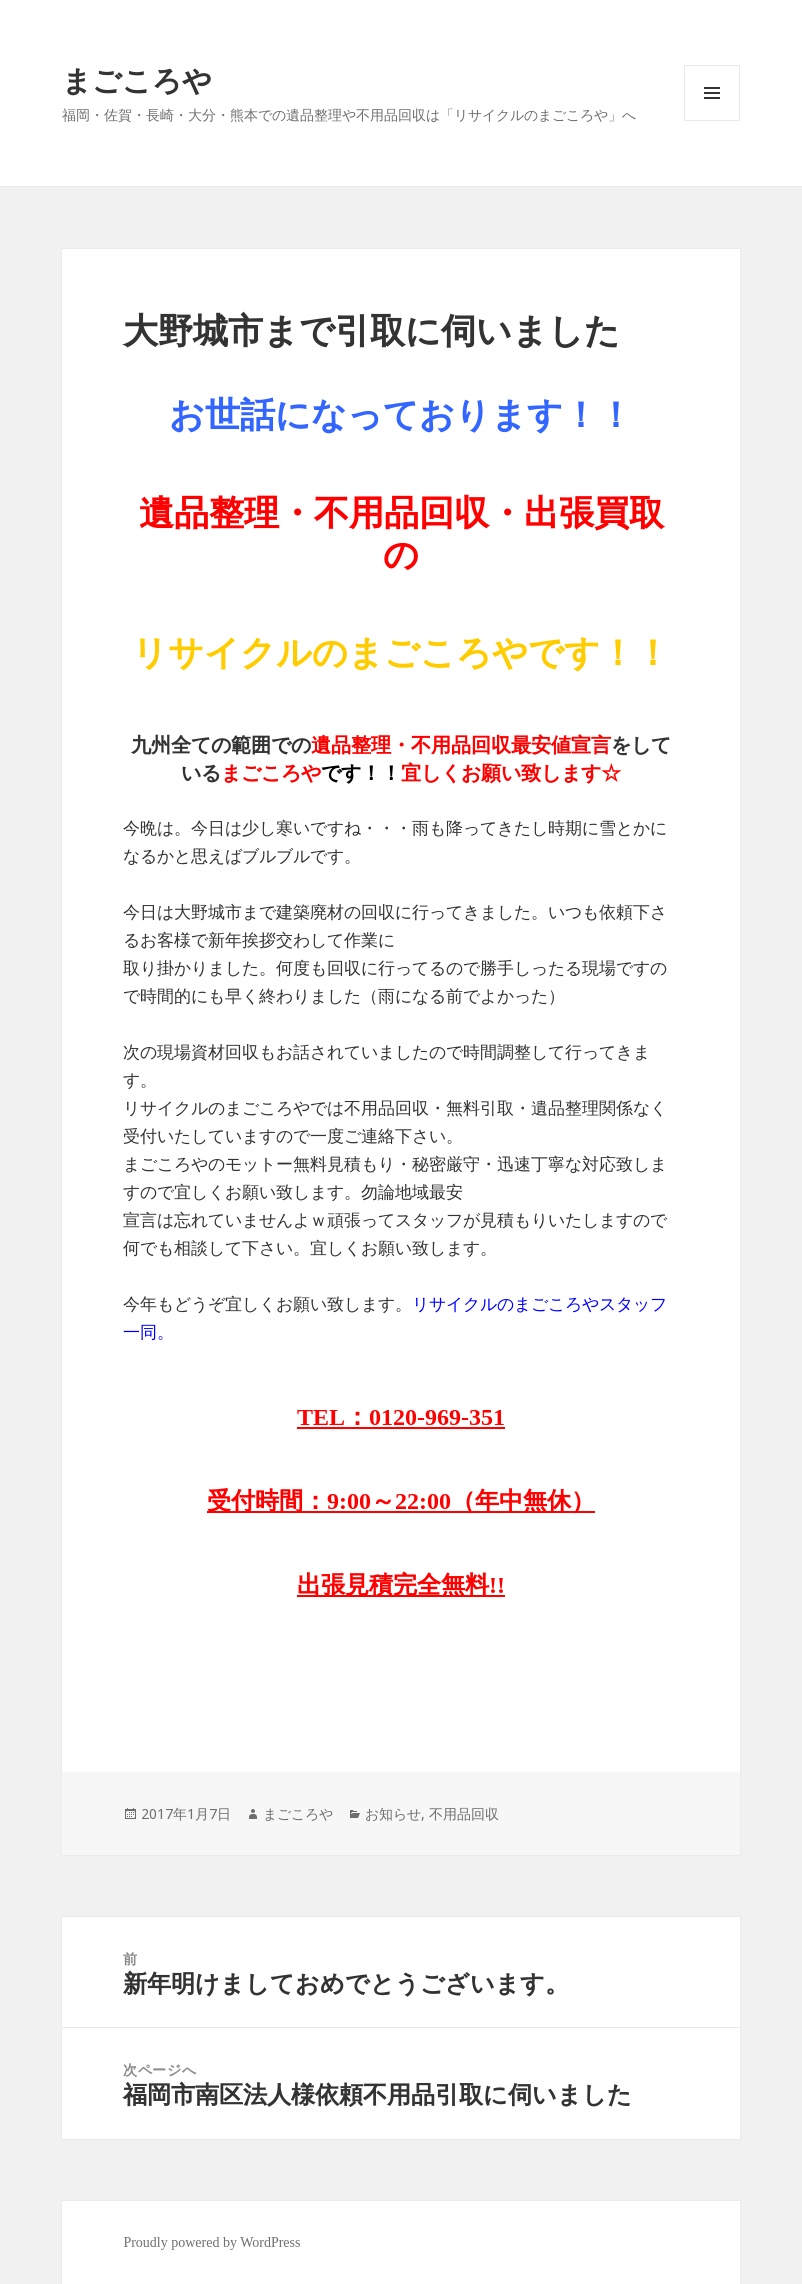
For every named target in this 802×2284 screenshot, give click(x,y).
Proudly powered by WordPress (211, 2242)
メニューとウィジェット (712, 120)
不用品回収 (464, 1813)
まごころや (137, 79)
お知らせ (393, 1813)
